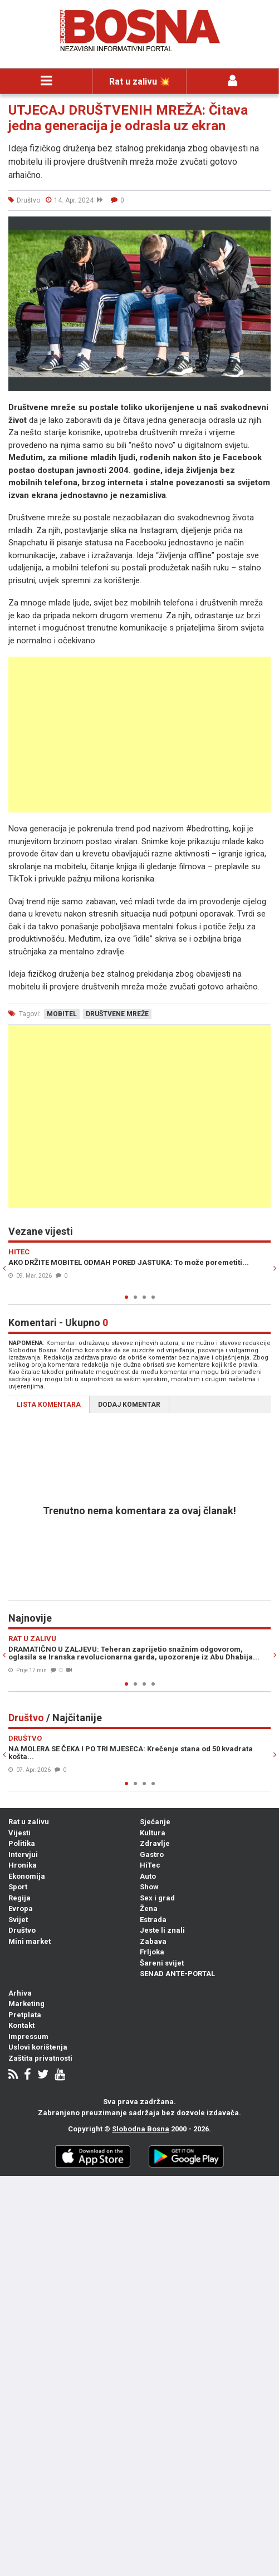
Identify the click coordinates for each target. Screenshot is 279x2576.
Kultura (152, 1833)
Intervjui (23, 1854)
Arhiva (20, 1993)
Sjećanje (155, 1822)
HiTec (150, 1865)
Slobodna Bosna (140, 2129)
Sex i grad (157, 1898)
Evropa (20, 1908)
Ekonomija (26, 1876)
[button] (261, 226)
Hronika (22, 1865)
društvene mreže (117, 1014)
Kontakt (21, 2025)
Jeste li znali (162, 1930)
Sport (17, 1887)
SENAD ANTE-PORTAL (177, 1973)
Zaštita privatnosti (40, 2058)
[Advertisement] (139, 734)
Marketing (26, 2003)
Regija (19, 1898)
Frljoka (152, 1952)
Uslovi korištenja (37, 2047)
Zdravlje (155, 1843)
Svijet (18, 1919)
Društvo (22, 1930)
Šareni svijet (162, 1963)
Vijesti (19, 1833)
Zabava (153, 1941)
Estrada (153, 1919)
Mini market (29, 1941)
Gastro (152, 1854)
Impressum (28, 2036)
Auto (148, 1876)
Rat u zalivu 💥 (139, 81)
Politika (21, 1843)
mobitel (62, 1014)
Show (149, 1887)
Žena (149, 1908)
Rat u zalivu (28, 1822)
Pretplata (24, 2015)
